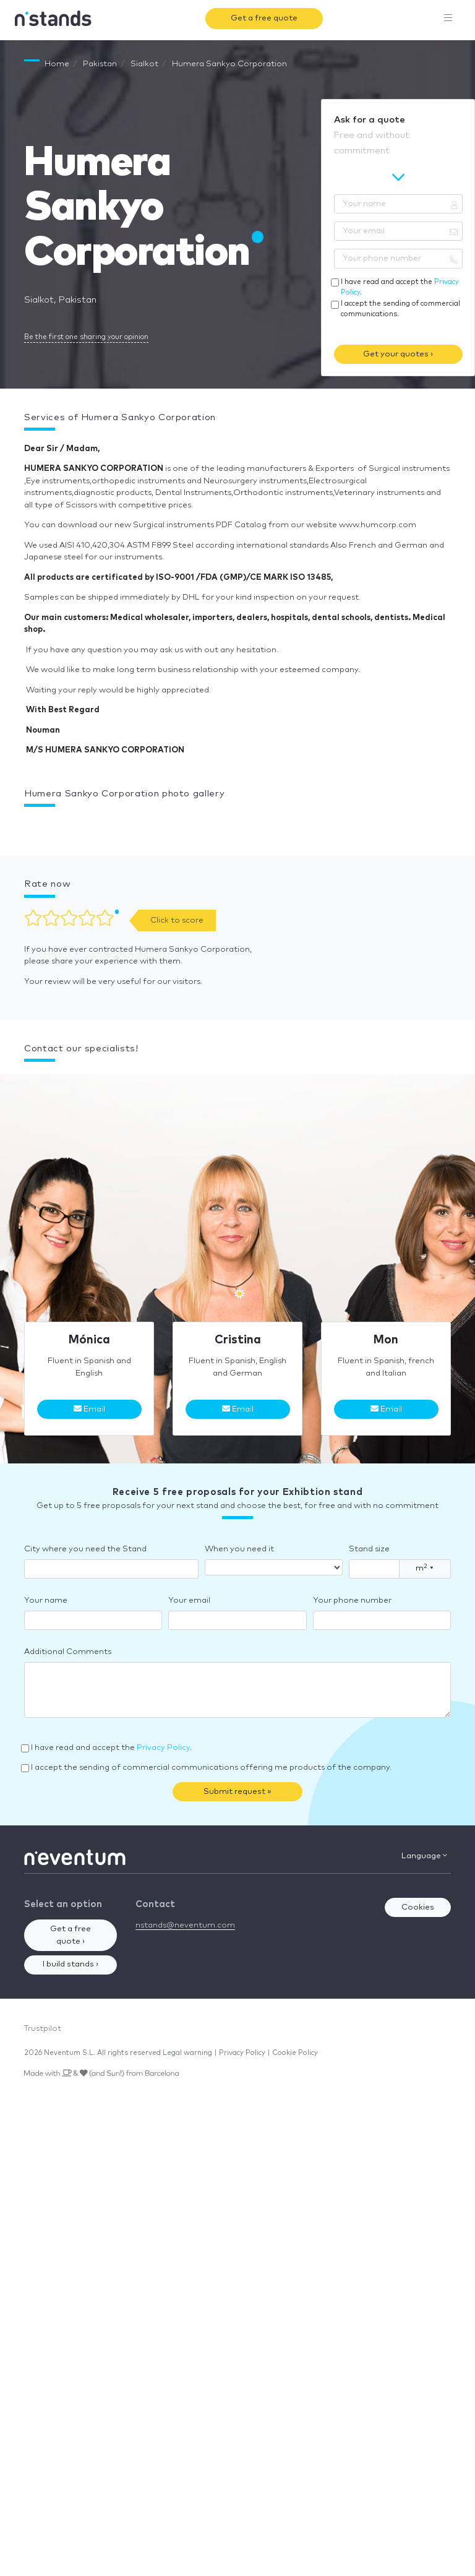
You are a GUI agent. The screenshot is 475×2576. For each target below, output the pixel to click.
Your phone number (352, 1600)
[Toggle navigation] (448, 18)
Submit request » (237, 1792)
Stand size (369, 1549)
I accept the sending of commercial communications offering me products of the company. (211, 1768)
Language (424, 1855)
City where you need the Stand (85, 1549)
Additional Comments (67, 1652)
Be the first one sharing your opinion (86, 337)
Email (89, 1409)
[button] (24, 825)
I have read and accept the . (400, 287)
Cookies (417, 1907)
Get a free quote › (70, 1935)
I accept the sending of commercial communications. (400, 308)
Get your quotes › (398, 354)
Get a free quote (264, 18)
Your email (189, 1600)
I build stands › (70, 1964)
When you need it (239, 1549)
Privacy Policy (163, 1748)
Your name (45, 1600)
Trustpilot (42, 2029)
